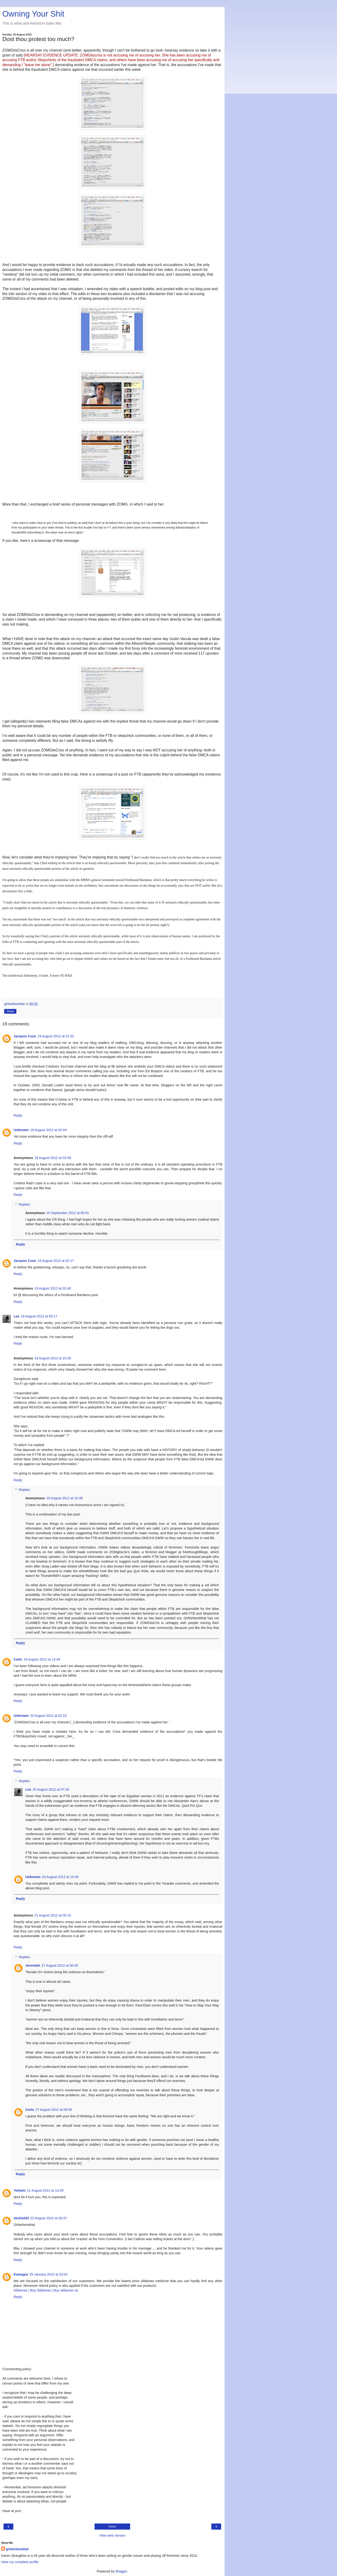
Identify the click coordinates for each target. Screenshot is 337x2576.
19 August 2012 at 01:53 (55, 1036)
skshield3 (21, 2218)
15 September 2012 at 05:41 (67, 1213)
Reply (18, 1115)
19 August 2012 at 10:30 (52, 1358)
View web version (112, 2535)
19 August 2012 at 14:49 (42, 1659)
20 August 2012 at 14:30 (60, 1877)
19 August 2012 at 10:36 (64, 1498)
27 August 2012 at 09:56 (53, 2109)
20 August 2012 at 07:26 (51, 1789)
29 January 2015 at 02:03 (48, 2274)
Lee (16, 1316)
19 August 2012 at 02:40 (52, 1288)
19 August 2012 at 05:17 (39, 1316)
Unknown (21, 1130)
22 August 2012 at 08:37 (48, 2218)
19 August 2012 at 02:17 (55, 1261)
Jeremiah (32, 1965)
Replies (24, 1204)
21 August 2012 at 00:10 (52, 1915)
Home (112, 2526)
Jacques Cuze (25, 1036)
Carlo (18, 1659)
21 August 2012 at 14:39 (45, 2190)
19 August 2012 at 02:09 (52, 1158)
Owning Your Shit (33, 13)
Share (10, 1011)
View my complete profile (20, 2562)
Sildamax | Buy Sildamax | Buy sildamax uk (46, 2290)
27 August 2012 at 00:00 (60, 1965)
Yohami (20, 2190)
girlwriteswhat (17, 2549)
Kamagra (21, 2274)
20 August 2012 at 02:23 (48, 1715)
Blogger (121, 2571)
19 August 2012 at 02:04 (48, 1130)
